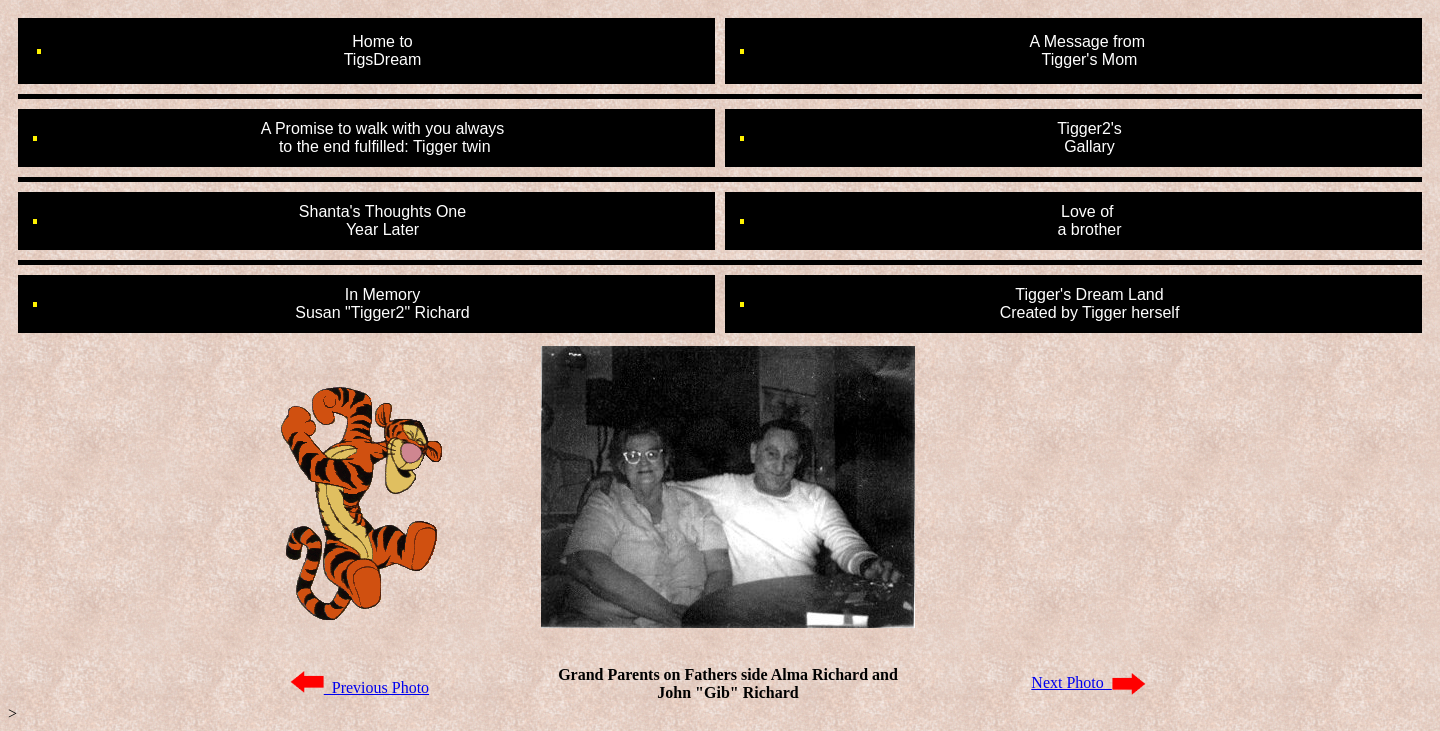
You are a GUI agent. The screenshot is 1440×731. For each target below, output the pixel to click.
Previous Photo (359, 687)
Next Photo (1088, 682)
